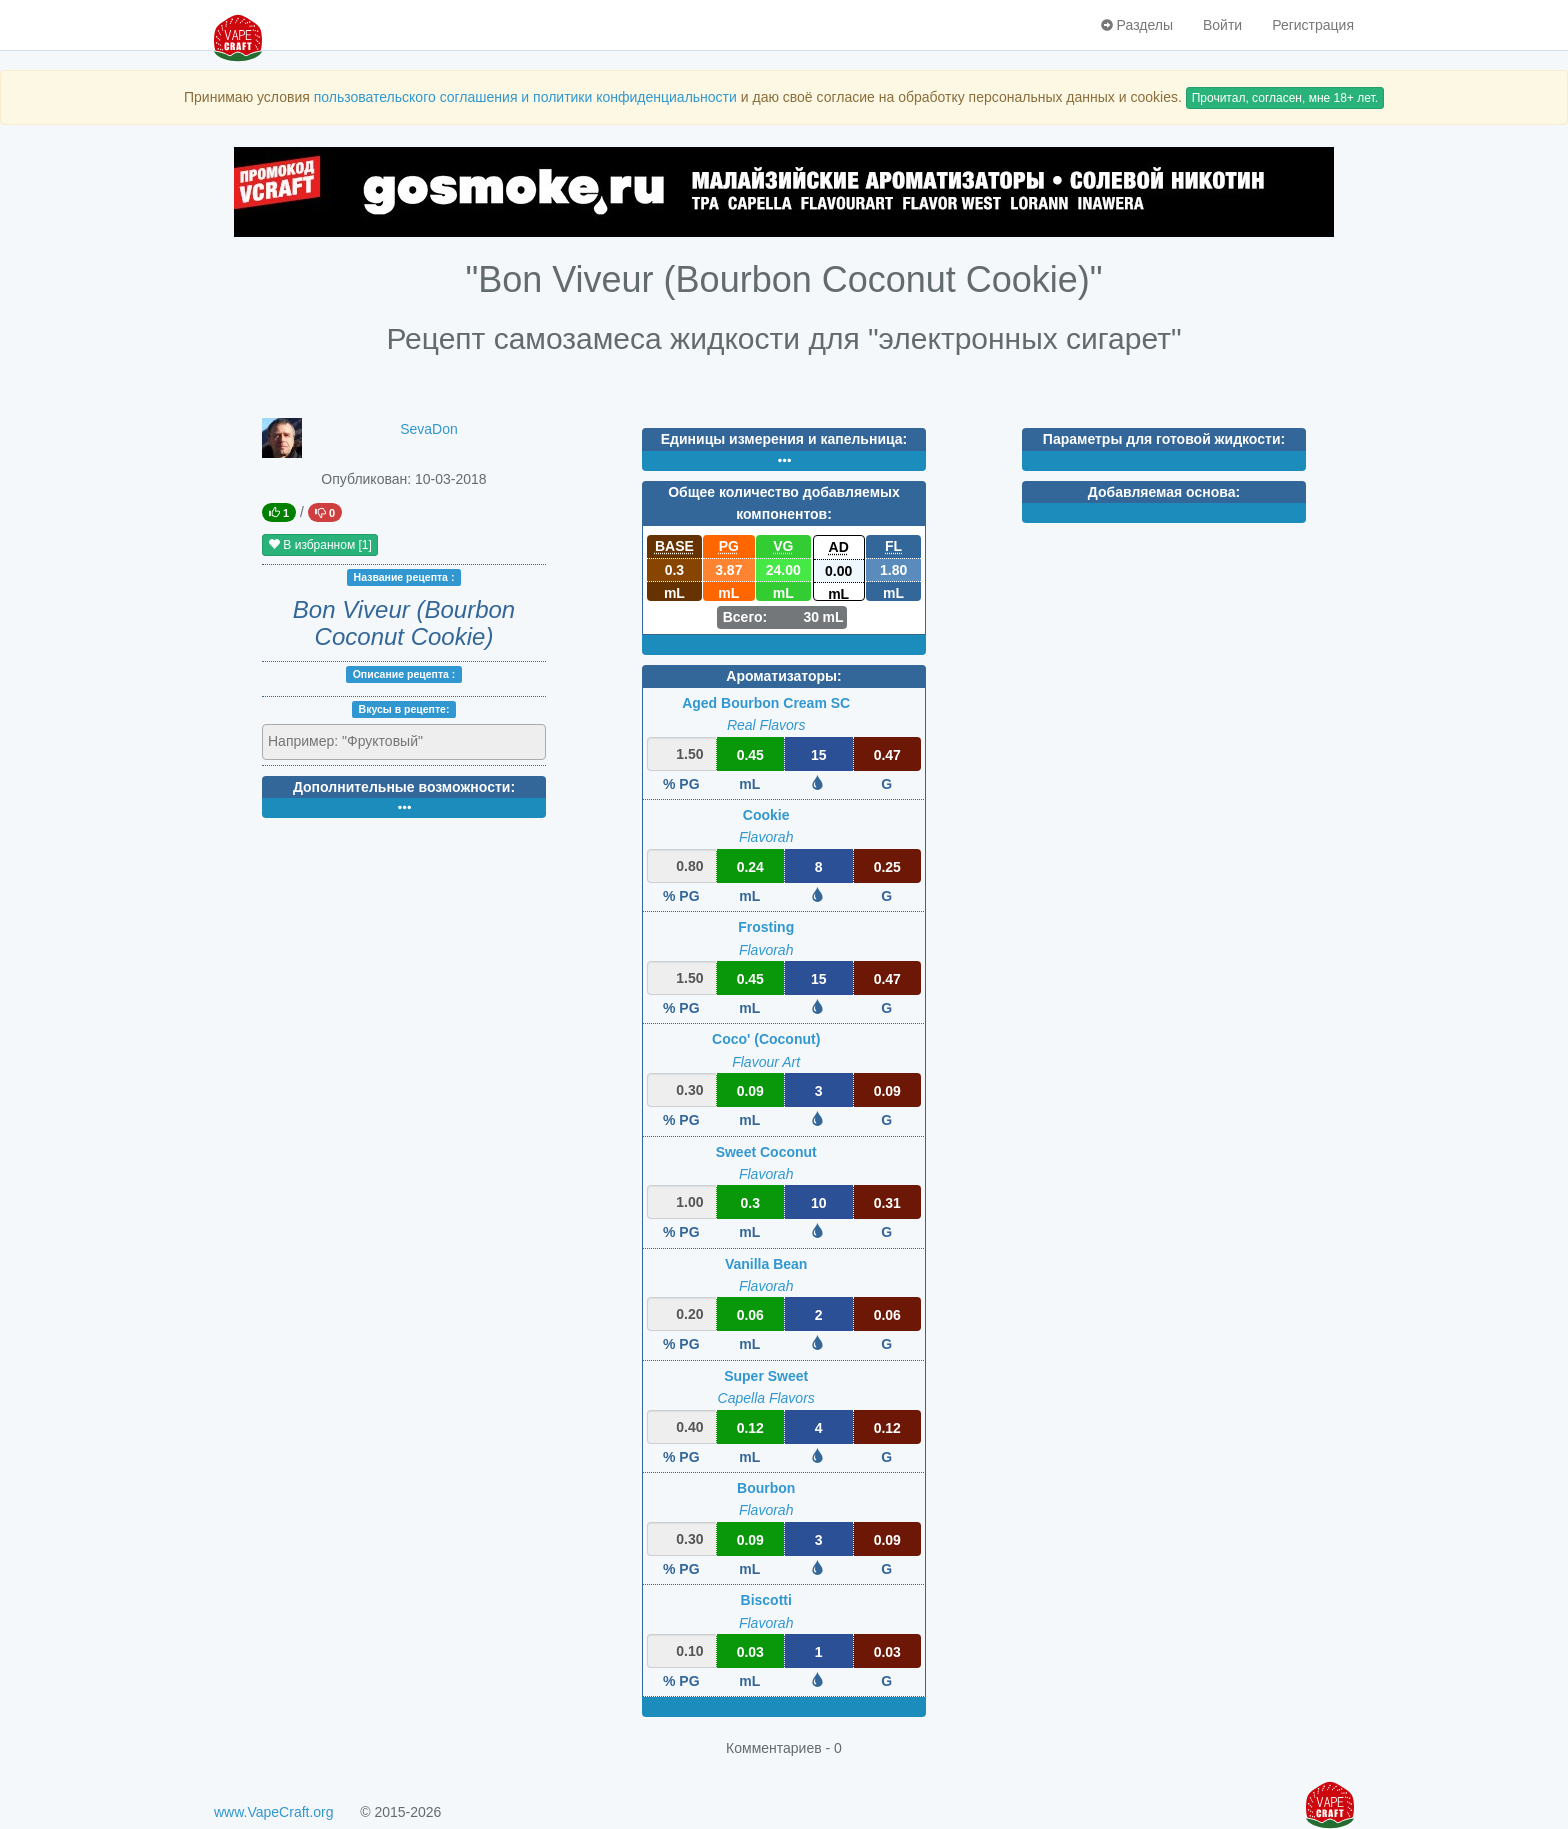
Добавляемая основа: (1164, 492)
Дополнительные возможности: (404, 787)
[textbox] (355, 741)
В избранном (320, 545)
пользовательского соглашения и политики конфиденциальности (525, 97)
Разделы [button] (1137, 25)
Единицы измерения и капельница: (784, 439)
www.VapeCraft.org (274, 1812)
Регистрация (1313, 25)
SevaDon (429, 429)
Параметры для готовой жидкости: (1164, 439)
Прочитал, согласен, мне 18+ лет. (1285, 98)
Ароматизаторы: (783, 676)
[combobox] (404, 742)
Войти (1222, 25)
